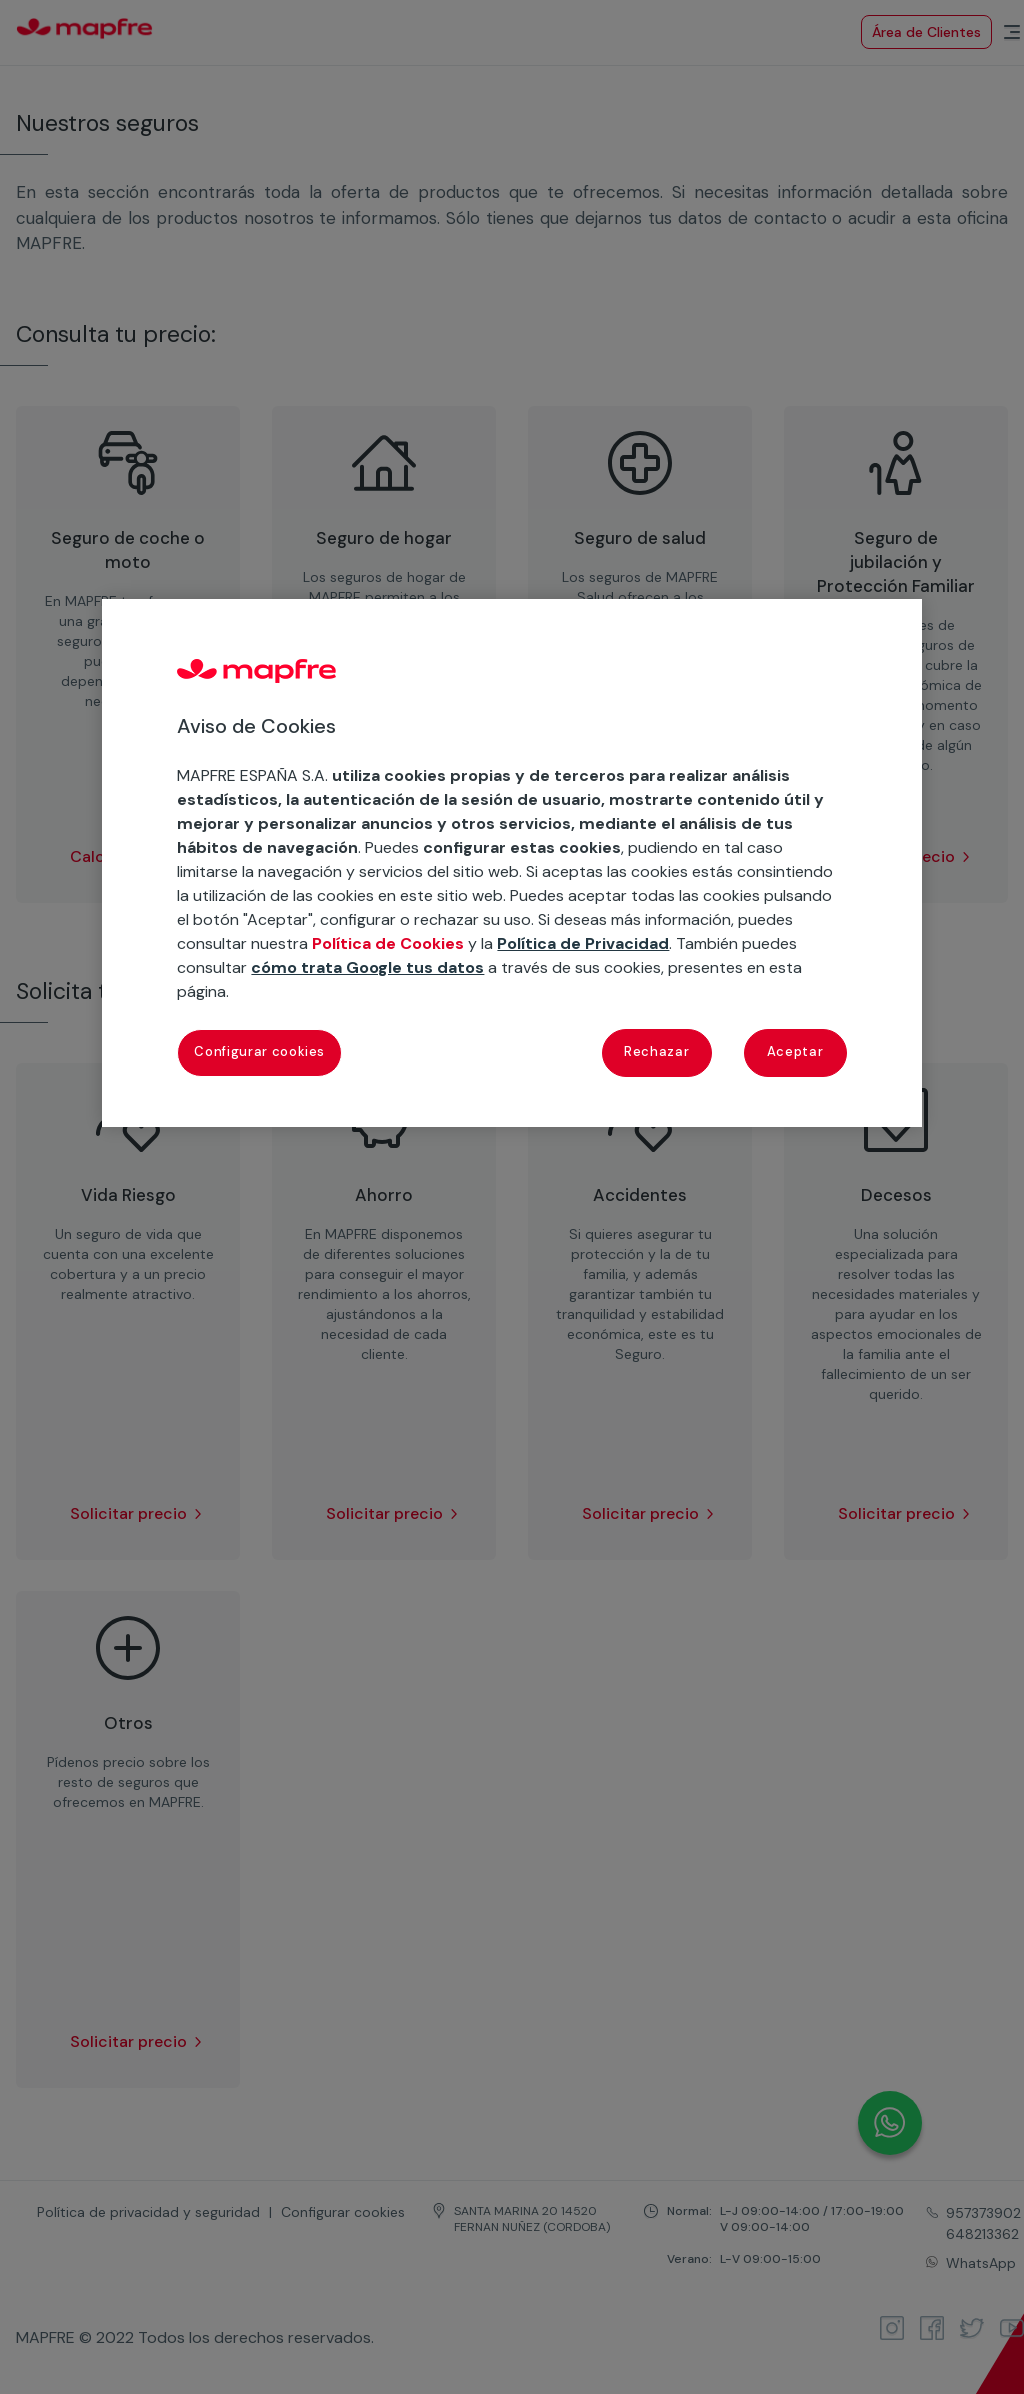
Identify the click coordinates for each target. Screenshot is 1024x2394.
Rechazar (656, 1051)
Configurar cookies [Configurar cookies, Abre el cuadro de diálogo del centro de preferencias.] (259, 1051)
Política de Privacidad (583, 943)
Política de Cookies (388, 943)
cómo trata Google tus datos (367, 967)
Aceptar (795, 1051)
